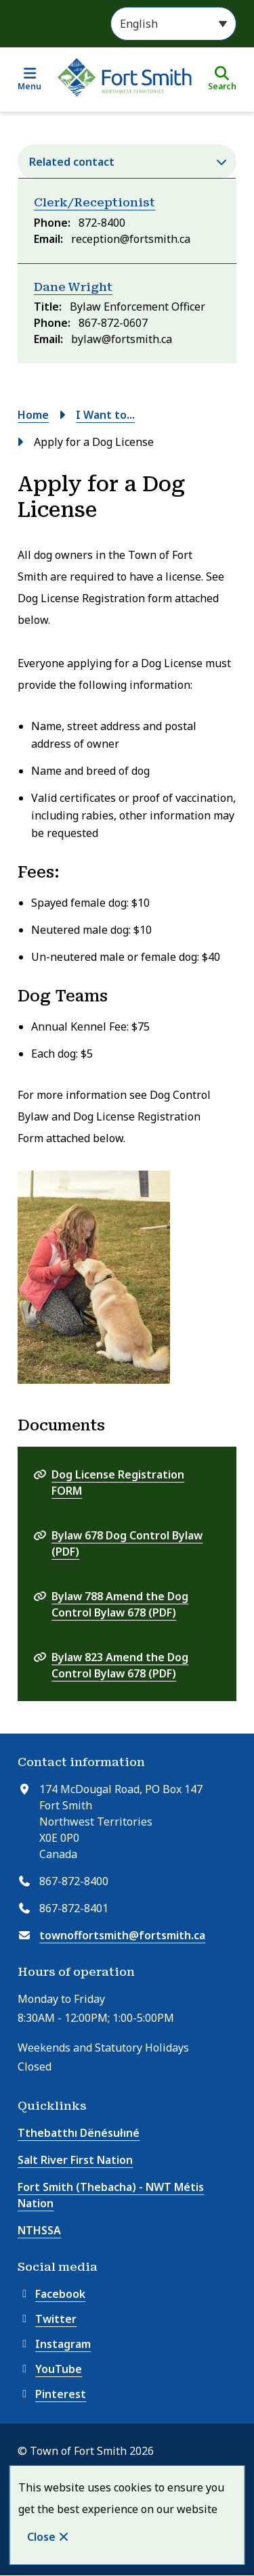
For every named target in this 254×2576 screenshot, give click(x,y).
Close (41, 2536)
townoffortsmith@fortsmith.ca (122, 1935)
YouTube (50, 2369)
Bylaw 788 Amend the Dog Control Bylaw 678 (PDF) (119, 1604)
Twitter (47, 2318)
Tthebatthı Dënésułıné (79, 2132)
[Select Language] (173, 24)
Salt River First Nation (75, 2159)
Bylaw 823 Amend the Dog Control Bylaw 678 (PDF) (119, 1665)
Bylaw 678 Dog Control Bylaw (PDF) (127, 1543)
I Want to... (105, 414)
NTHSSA (39, 2230)
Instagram (54, 2343)
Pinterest (52, 2394)
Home (33, 414)
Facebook (51, 2293)
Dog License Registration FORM (117, 1482)
